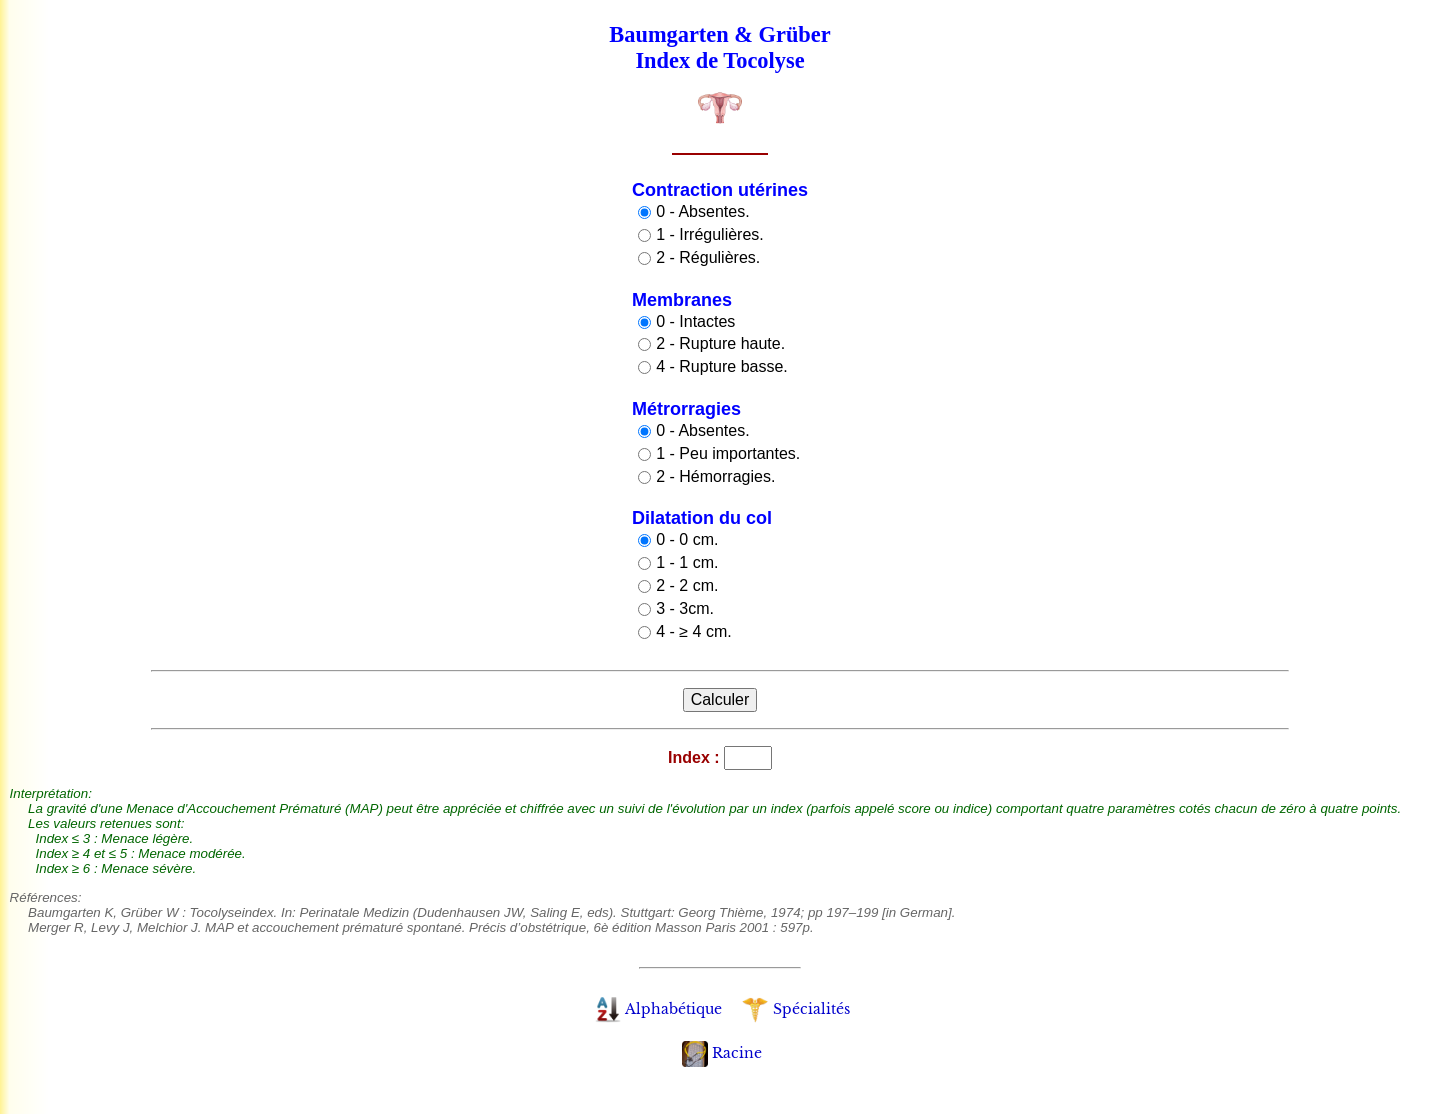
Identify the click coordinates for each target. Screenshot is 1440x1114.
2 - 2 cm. (687, 585)
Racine (722, 1053)
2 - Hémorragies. (715, 476)
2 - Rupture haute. (720, 343)
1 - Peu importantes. (728, 453)
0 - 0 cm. (687, 539)
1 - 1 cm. (687, 562)
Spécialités (795, 1009)
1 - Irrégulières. (710, 234)
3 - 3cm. (685, 608)
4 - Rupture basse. (722, 366)
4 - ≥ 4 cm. (693, 631)
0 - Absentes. (702, 211)
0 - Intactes (695, 321)
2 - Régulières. (708, 257)
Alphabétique (658, 1009)
